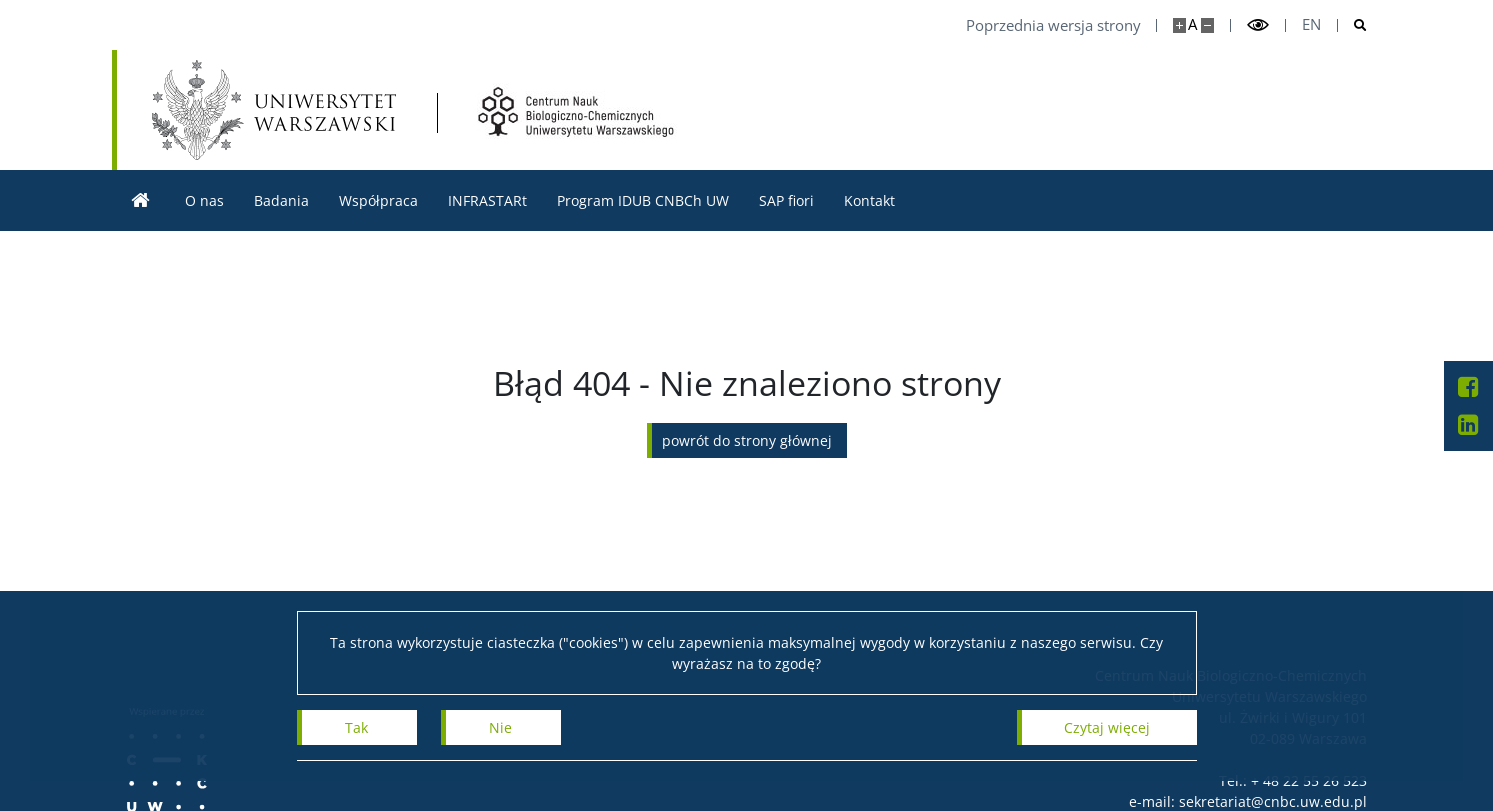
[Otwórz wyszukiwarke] (1352, 25)
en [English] (1311, 24)
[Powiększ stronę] (1179, 25)
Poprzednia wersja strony (1053, 25)
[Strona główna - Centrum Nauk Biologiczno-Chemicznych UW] (577, 112)
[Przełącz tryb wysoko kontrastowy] (1258, 25)
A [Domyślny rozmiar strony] (1192, 24)
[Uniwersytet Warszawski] (274, 110)
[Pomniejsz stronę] (1207, 25)
